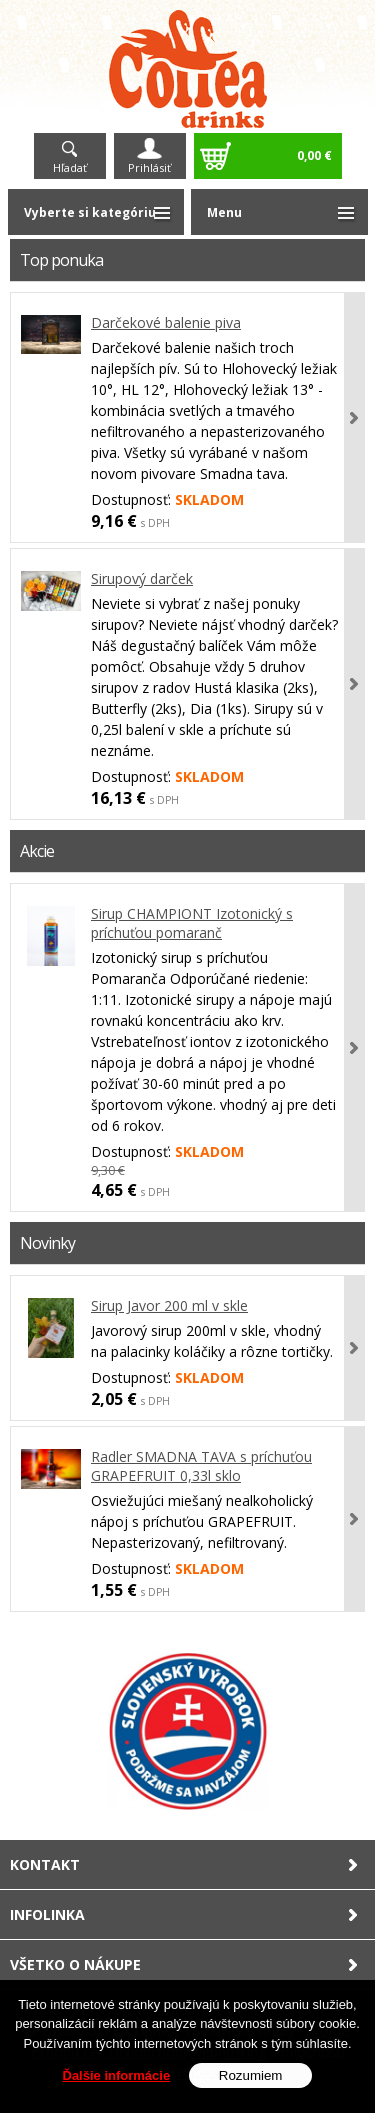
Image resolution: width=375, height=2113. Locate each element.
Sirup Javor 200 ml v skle (169, 1305)
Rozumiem (251, 2075)
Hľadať (70, 167)
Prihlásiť (149, 167)
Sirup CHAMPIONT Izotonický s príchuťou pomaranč (192, 923)
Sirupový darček (142, 578)
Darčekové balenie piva (166, 322)
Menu (224, 212)
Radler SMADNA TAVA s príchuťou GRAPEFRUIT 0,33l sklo (201, 1466)
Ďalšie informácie (117, 2075)
